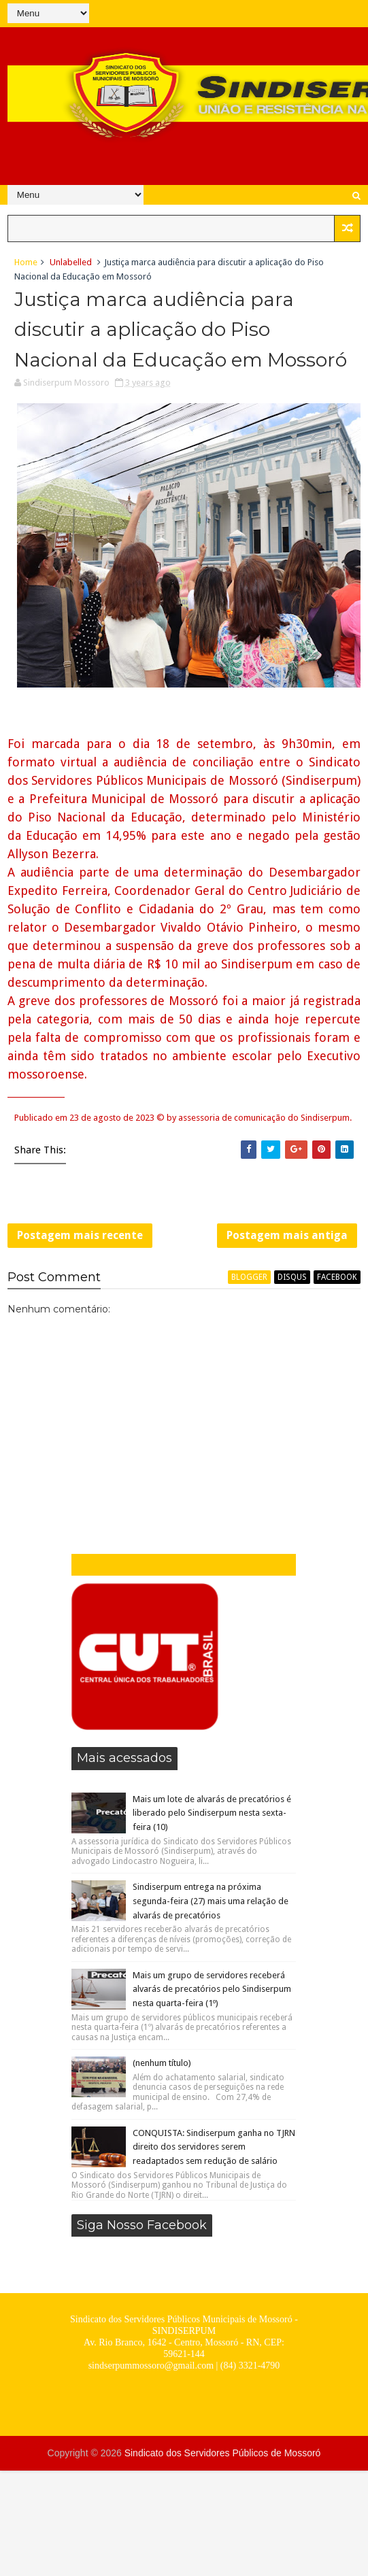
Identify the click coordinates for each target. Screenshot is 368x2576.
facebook (337, 1277)
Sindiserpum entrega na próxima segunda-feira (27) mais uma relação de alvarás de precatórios (210, 1901)
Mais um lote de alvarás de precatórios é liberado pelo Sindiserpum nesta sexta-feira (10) (212, 1813)
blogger (249, 1277)
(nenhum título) (162, 2063)
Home (25, 262)
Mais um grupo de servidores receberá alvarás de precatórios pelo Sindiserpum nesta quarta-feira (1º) (212, 1989)
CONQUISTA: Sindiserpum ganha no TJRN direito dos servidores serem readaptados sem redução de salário (214, 2147)
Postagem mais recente (80, 1235)
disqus (292, 1277)
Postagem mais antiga (287, 1235)
